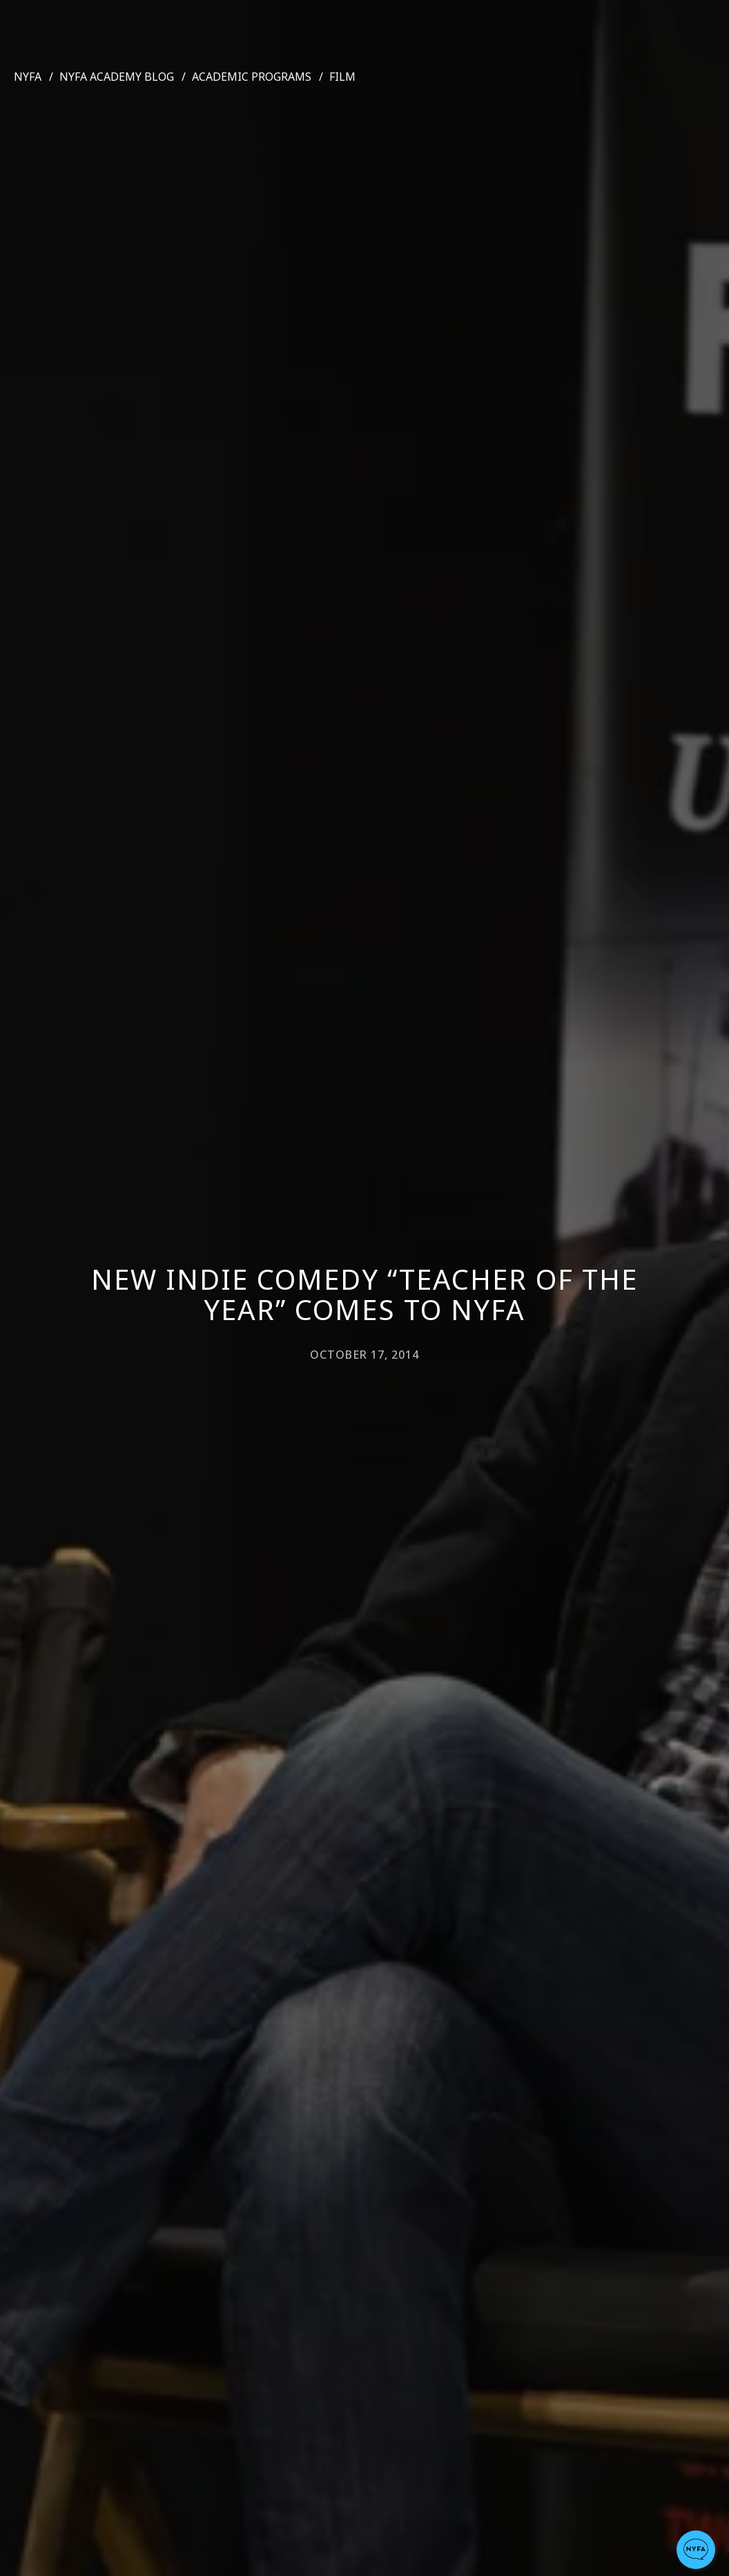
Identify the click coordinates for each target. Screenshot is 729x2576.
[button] (696, 2549)
